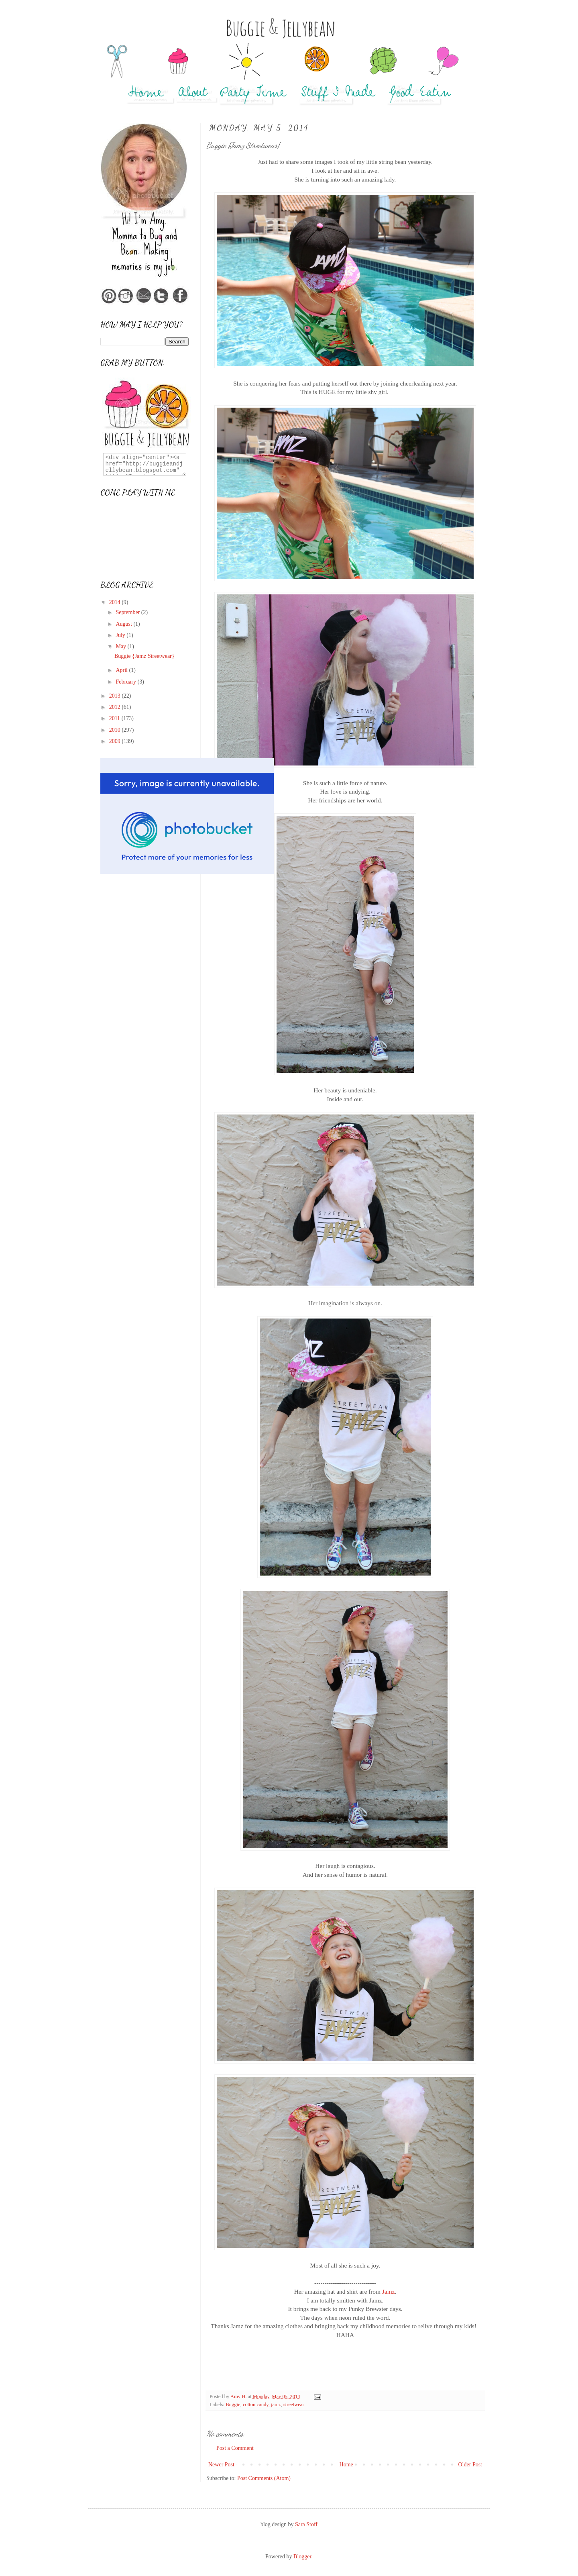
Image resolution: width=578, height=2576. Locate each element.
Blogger (302, 2557)
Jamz (388, 2291)
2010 (115, 730)
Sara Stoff (306, 2524)
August (124, 624)
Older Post (470, 2465)
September (128, 612)
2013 (115, 696)
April (122, 670)
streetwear (293, 2404)
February (126, 682)
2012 (115, 707)
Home (346, 2465)
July (121, 635)
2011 (115, 718)
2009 (115, 741)
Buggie (233, 2404)
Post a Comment (235, 2448)
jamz (276, 2404)
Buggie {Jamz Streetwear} (144, 656)
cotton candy (256, 2404)
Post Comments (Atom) (264, 2478)
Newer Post (221, 2465)
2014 (115, 602)
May (121, 646)
